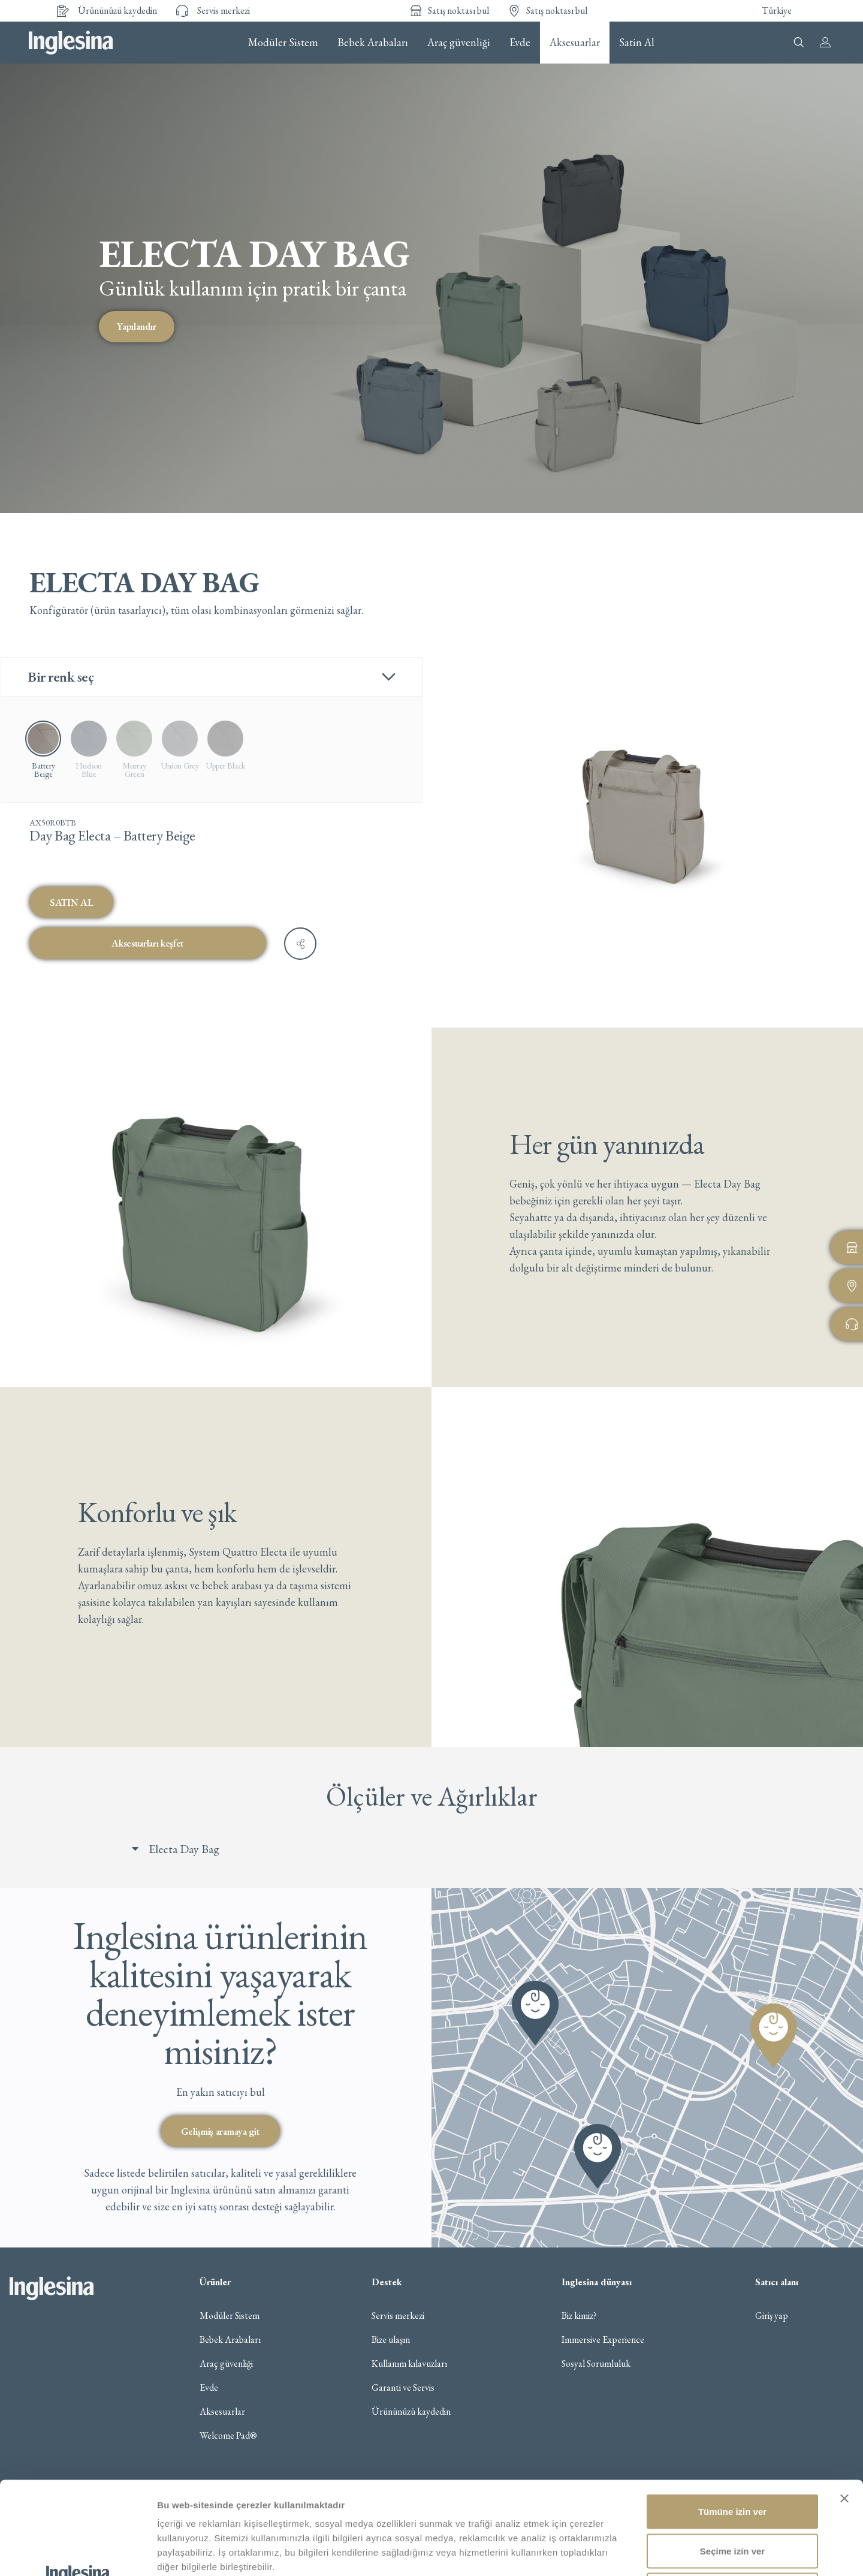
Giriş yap (771, 2316)
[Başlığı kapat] (844, 2406)
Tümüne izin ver (732, 2419)
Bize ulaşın (391, 2340)
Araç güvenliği (458, 42)
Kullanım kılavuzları (409, 2364)
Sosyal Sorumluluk (596, 2364)
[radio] (88, 749)
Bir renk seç (60, 676)
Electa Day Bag (184, 1849)
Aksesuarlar (575, 42)
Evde (519, 42)
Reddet (732, 2497)
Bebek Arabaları (372, 42)
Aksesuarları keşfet (147, 943)
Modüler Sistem (283, 42)
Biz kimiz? (579, 2316)
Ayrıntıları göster (618, 2552)
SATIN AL (71, 902)
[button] (443, 1849)
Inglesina (71, 43)
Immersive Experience (603, 2340)
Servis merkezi (398, 2316)
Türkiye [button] (777, 10)
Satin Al (636, 42)
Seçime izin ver (732, 2458)
